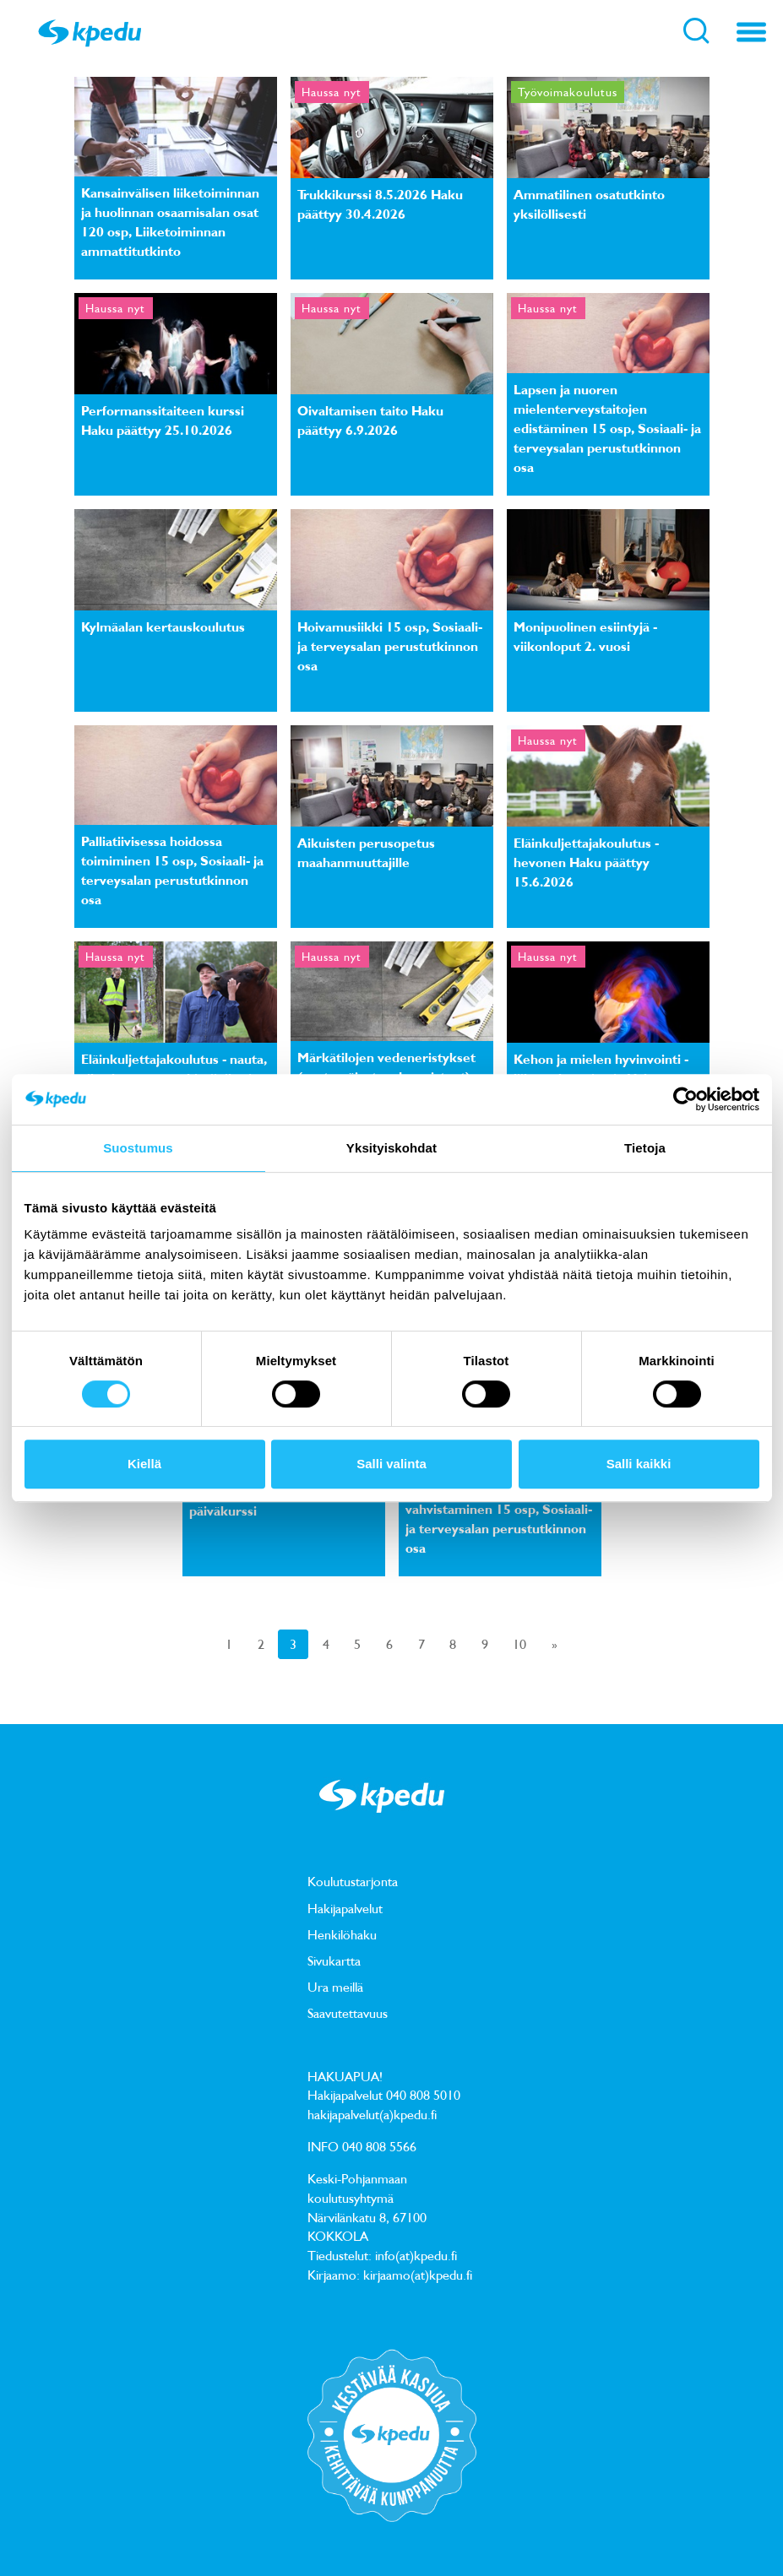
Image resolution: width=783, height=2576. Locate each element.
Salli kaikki (639, 1463)
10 (519, 1643)
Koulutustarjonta (352, 1881)
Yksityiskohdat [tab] (391, 1148)
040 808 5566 (379, 2146)
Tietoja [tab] (645, 1148)
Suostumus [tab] (138, 1148)
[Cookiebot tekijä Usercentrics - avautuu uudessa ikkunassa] (685, 1099)
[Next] (554, 1644)
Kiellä (144, 1463)
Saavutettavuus (347, 2012)
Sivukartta (334, 1960)
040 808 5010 (423, 2094)
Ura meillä (335, 1986)
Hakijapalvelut (345, 1908)
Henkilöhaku (342, 1934)
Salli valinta (391, 1463)
